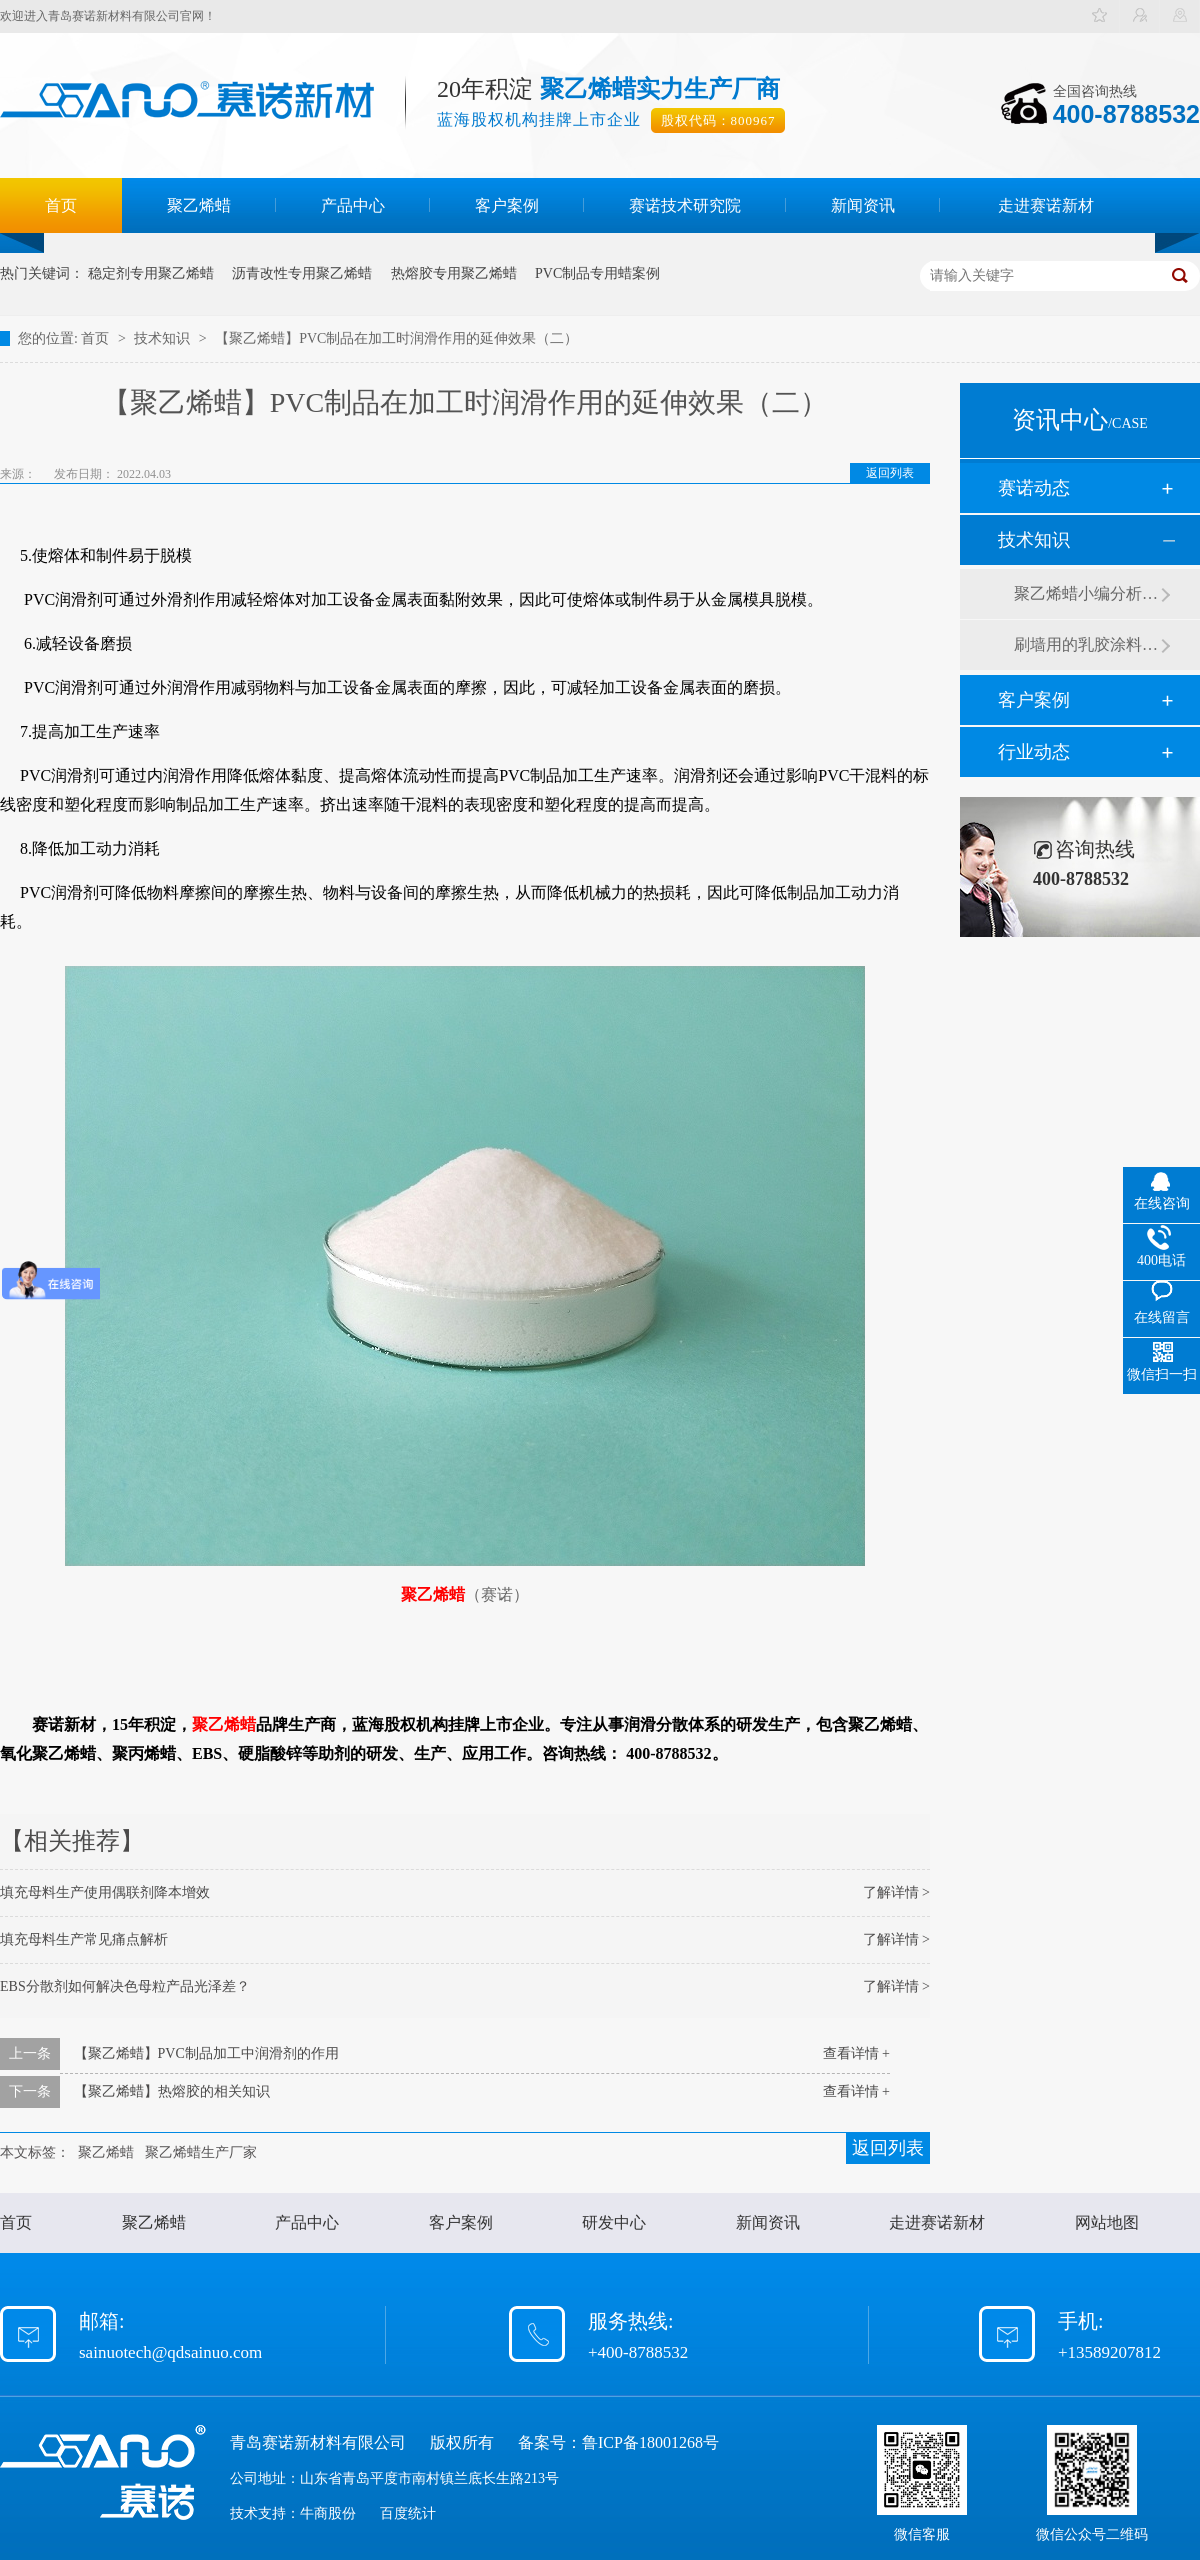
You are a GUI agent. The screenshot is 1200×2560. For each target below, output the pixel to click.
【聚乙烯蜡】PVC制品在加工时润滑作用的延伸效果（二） (396, 338)
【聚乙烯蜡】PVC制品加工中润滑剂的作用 (206, 2053)
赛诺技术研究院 (685, 205)
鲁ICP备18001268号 (650, 2442)
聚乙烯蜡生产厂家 (201, 2152)
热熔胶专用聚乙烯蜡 (454, 273)
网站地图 (1107, 2222)
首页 (61, 205)
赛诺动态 (1034, 488)
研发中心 (614, 2222)
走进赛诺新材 (1046, 205)
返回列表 (890, 473)
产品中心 (353, 205)
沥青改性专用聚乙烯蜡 (302, 273)
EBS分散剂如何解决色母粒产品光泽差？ (125, 1986)
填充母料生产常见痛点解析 (84, 1939)
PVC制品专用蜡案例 (597, 273)
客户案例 (507, 205)
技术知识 (164, 338)
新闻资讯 (863, 205)
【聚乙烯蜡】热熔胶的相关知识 (172, 2091)
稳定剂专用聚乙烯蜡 (151, 273)
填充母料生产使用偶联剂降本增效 (105, 1892)
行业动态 (1034, 752)
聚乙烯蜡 (199, 205)
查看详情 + (856, 2053)
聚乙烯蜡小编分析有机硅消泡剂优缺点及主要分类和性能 (1087, 593)
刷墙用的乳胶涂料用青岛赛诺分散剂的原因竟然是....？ (1087, 644)
